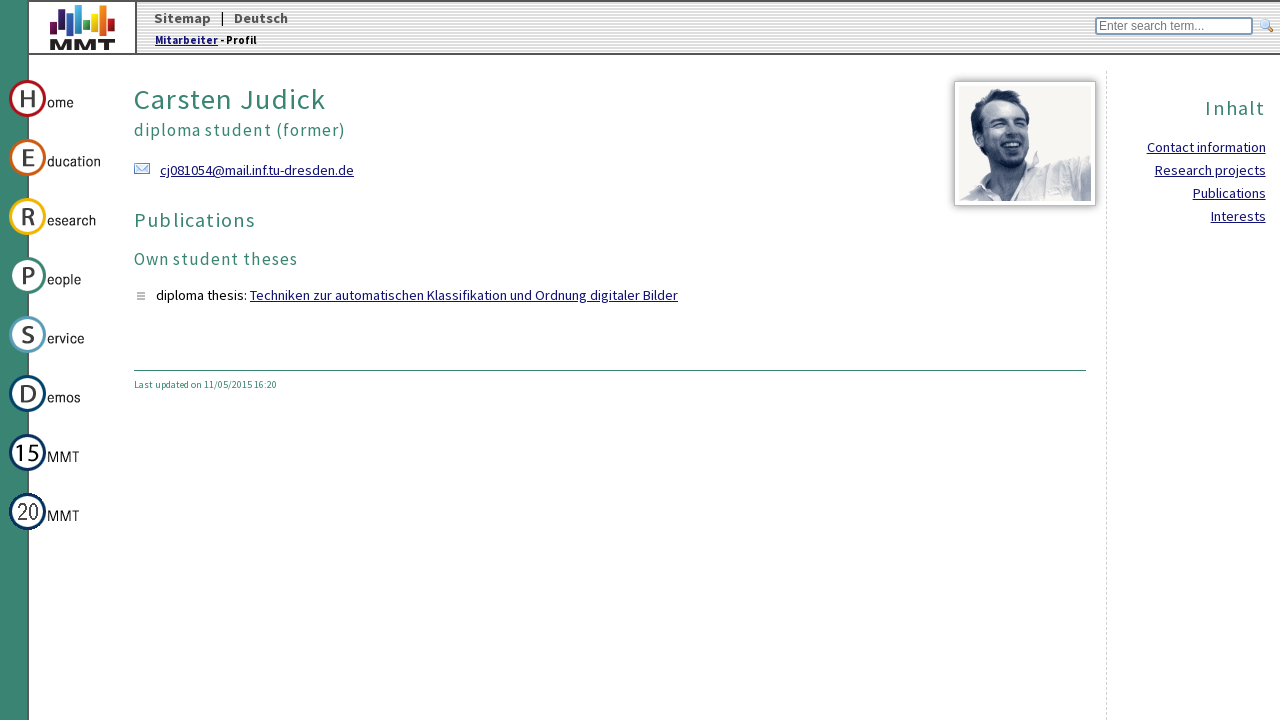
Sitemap (182, 18)
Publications (1229, 193)
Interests (1238, 216)
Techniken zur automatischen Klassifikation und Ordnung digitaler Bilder (464, 295)
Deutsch (261, 18)
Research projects (1210, 170)
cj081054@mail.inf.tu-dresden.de (257, 170)
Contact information (1206, 147)
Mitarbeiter (186, 40)
